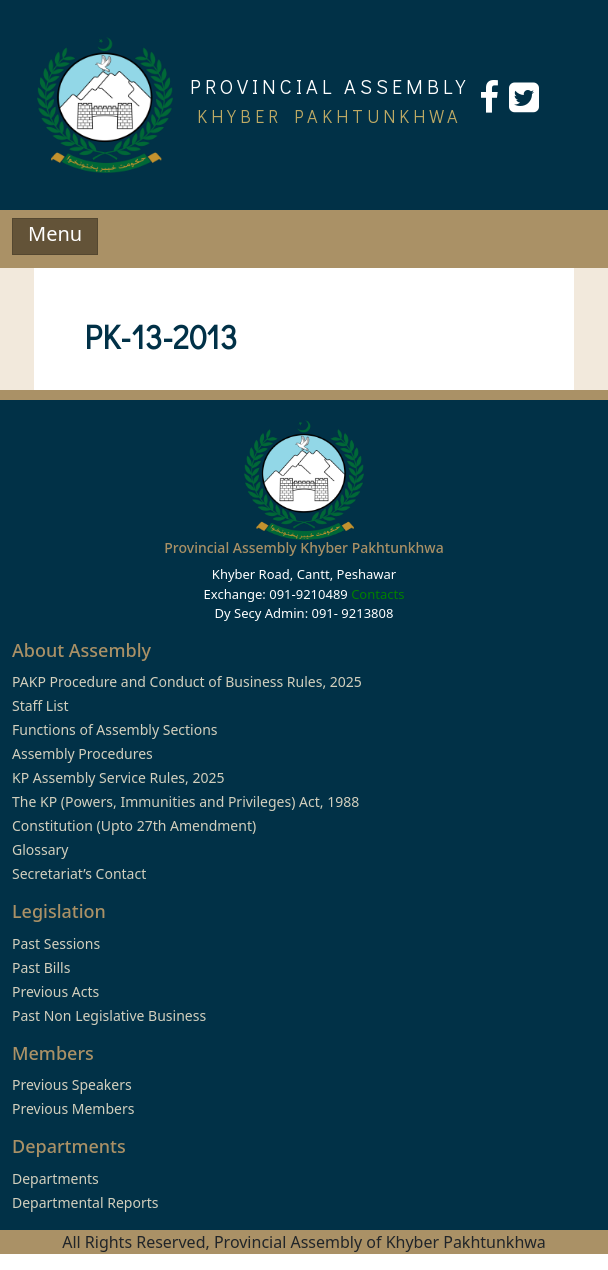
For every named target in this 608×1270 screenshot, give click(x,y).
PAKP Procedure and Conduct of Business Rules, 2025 (187, 681)
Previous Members (73, 1108)
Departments (55, 1178)
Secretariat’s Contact (79, 873)
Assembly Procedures (82, 753)
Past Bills (41, 967)
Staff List (40, 705)
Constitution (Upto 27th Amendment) (134, 825)
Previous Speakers (72, 1084)
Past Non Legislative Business (109, 1015)
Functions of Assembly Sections (115, 729)
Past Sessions (56, 943)
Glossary (40, 849)
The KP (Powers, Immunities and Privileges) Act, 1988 (185, 801)
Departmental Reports (85, 1202)
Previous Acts (55, 991)
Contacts (377, 594)
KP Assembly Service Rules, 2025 (118, 777)
